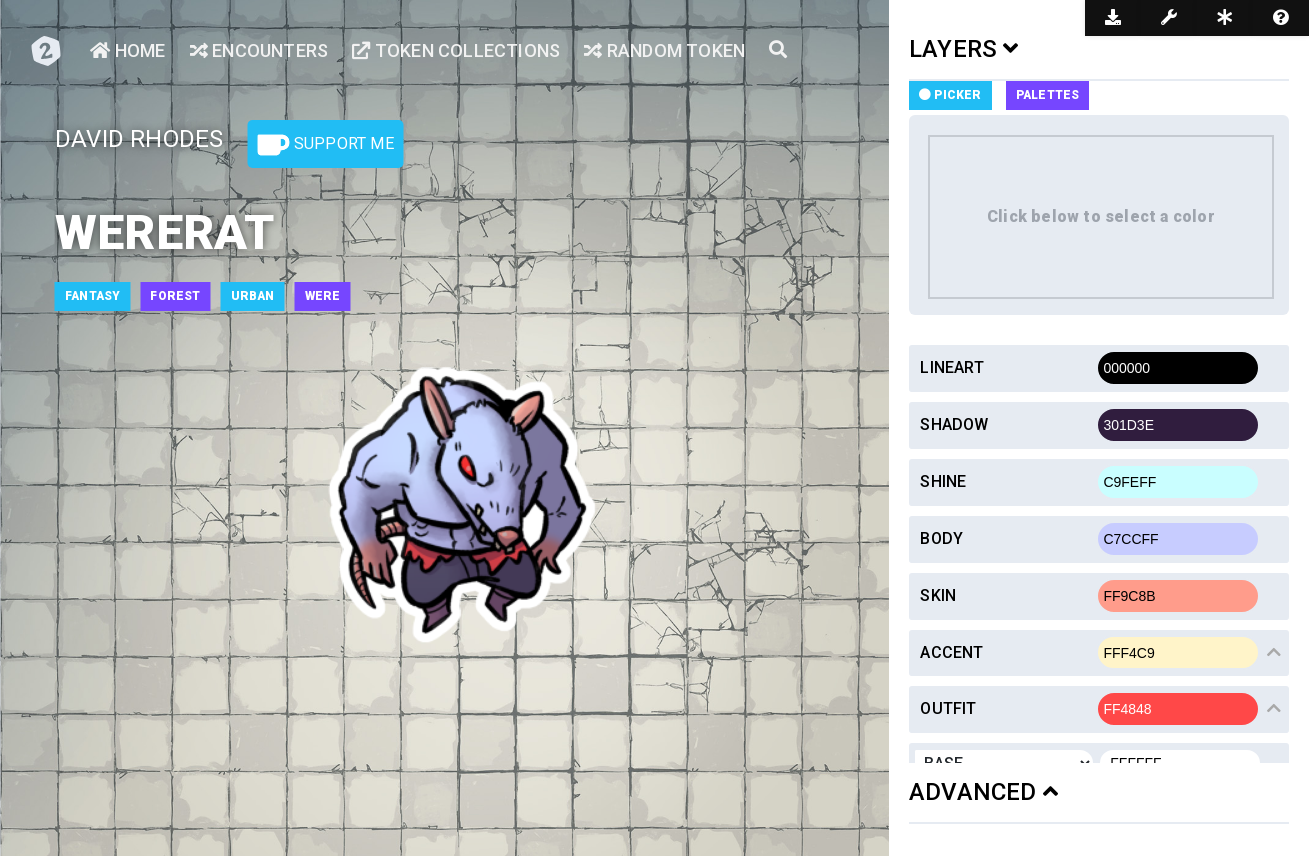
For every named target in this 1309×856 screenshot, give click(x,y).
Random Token (664, 50)
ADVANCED (983, 792)
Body (941, 538)
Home (127, 50)
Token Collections (456, 50)
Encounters (259, 50)
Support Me (326, 145)
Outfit (948, 708)
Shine (943, 481)
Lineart (951, 367)
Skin (938, 595)
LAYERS (964, 49)
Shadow (954, 424)
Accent (951, 652)
